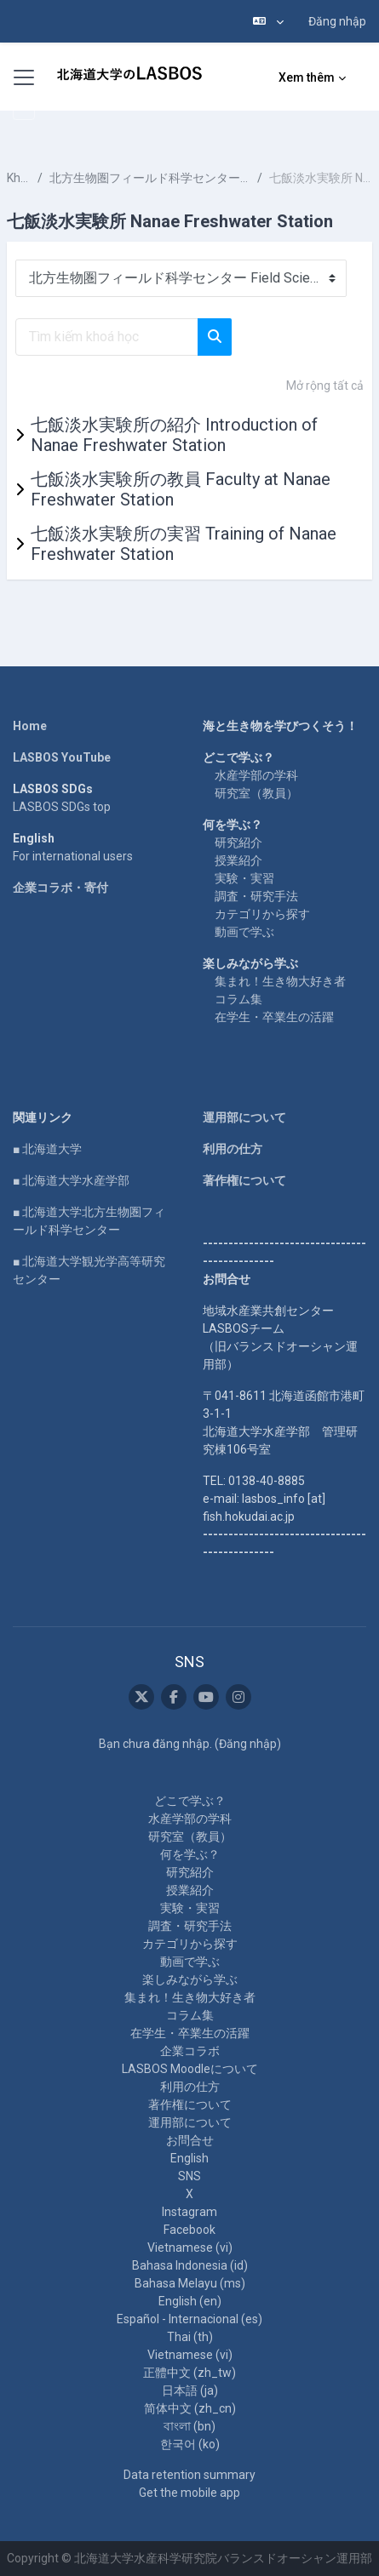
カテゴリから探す (262, 914)
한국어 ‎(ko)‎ (190, 2444)
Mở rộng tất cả (325, 385)
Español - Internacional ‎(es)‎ (189, 2319)
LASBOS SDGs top (62, 807)
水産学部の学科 (256, 775)
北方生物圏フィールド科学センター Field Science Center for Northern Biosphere (149, 178)
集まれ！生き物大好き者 (280, 981)
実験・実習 (244, 878)
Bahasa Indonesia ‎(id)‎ (190, 2265)
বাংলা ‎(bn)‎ (189, 2426)
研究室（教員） (256, 793)
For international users (73, 856)
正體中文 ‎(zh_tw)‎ (189, 2372)
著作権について (244, 1180)
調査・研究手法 (256, 896)
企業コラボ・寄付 (60, 887)
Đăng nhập (337, 21)
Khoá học (19, 178)
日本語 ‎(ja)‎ (190, 2390)
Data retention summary (189, 2475)
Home (30, 726)
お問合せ (190, 2140)
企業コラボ (190, 2051)
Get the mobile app (189, 2492)
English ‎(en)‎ (189, 2301)
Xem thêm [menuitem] (307, 77)
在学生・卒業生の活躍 (274, 1017)
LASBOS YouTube (62, 757)
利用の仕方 (232, 1149)
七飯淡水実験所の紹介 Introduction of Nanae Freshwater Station (174, 434)
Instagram (189, 2212)
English (189, 2158)
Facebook (189, 2229)
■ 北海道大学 (47, 1149)
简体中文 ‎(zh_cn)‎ (190, 2408)
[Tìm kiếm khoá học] (106, 337)
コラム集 (238, 999)
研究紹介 (238, 842)
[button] (268, 21)
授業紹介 (238, 860)
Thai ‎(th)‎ (190, 2337)
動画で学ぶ (244, 932)
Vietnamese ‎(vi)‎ (190, 2247)
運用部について (244, 1117)
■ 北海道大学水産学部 (71, 1180)
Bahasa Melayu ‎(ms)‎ (190, 2283)
